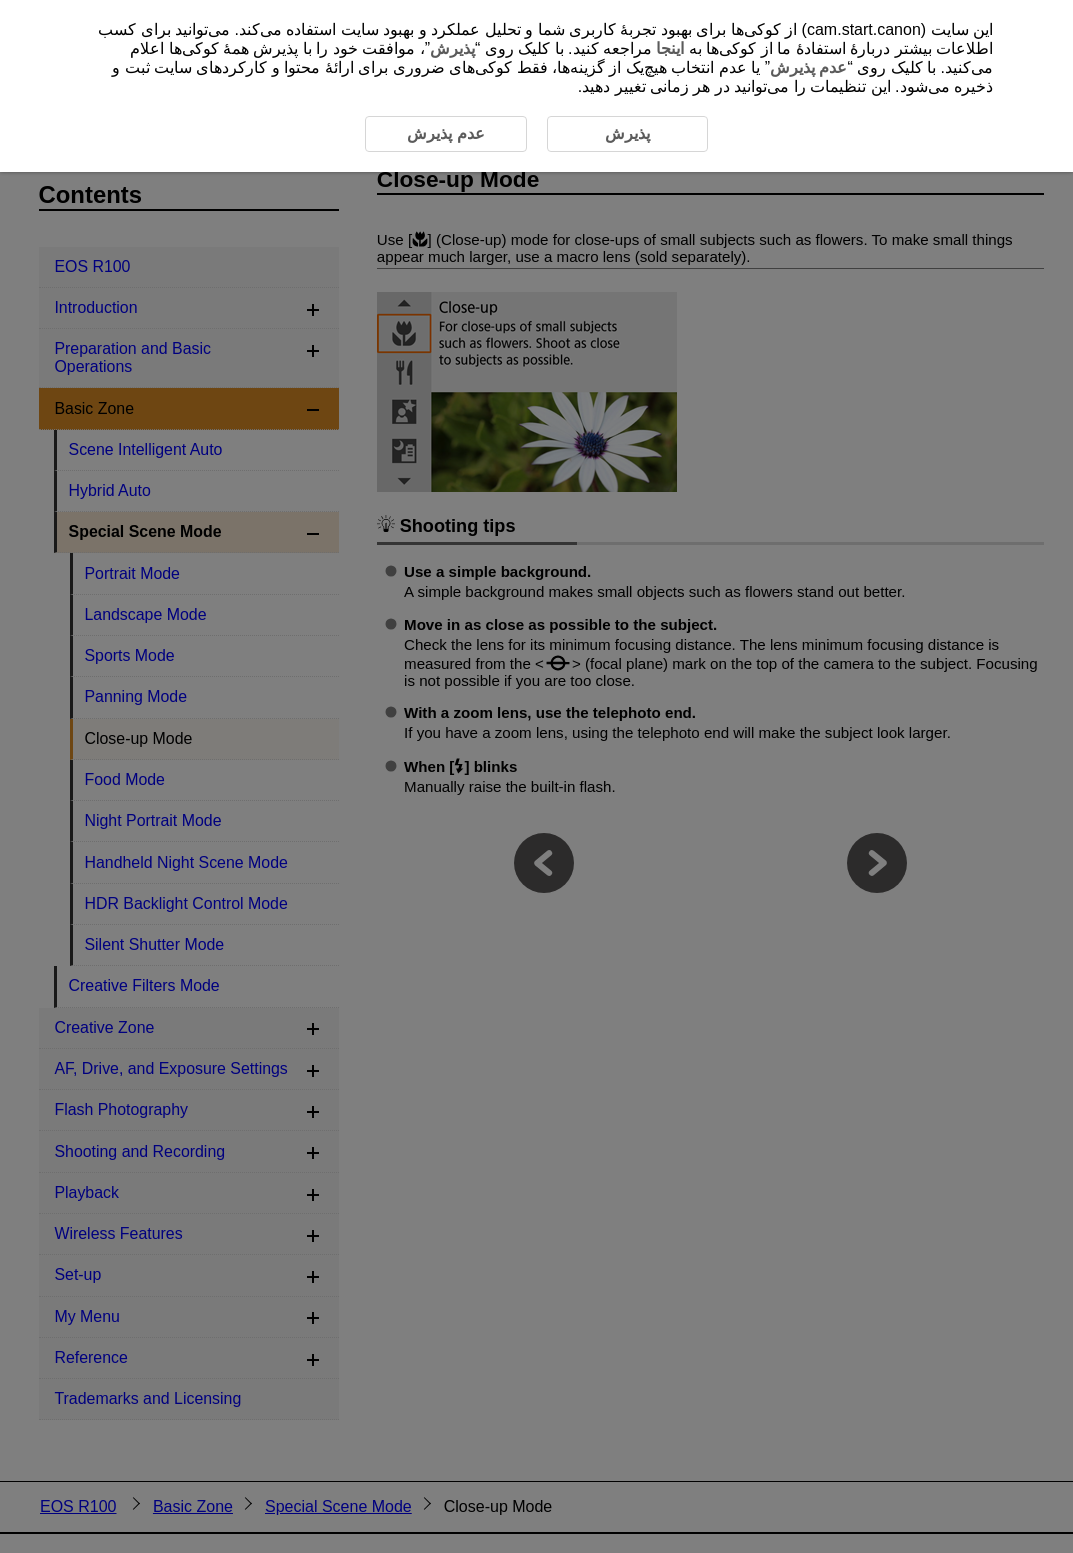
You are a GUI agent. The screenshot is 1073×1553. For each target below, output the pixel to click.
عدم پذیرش (808, 67)
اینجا (670, 48)
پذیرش (452, 48)
